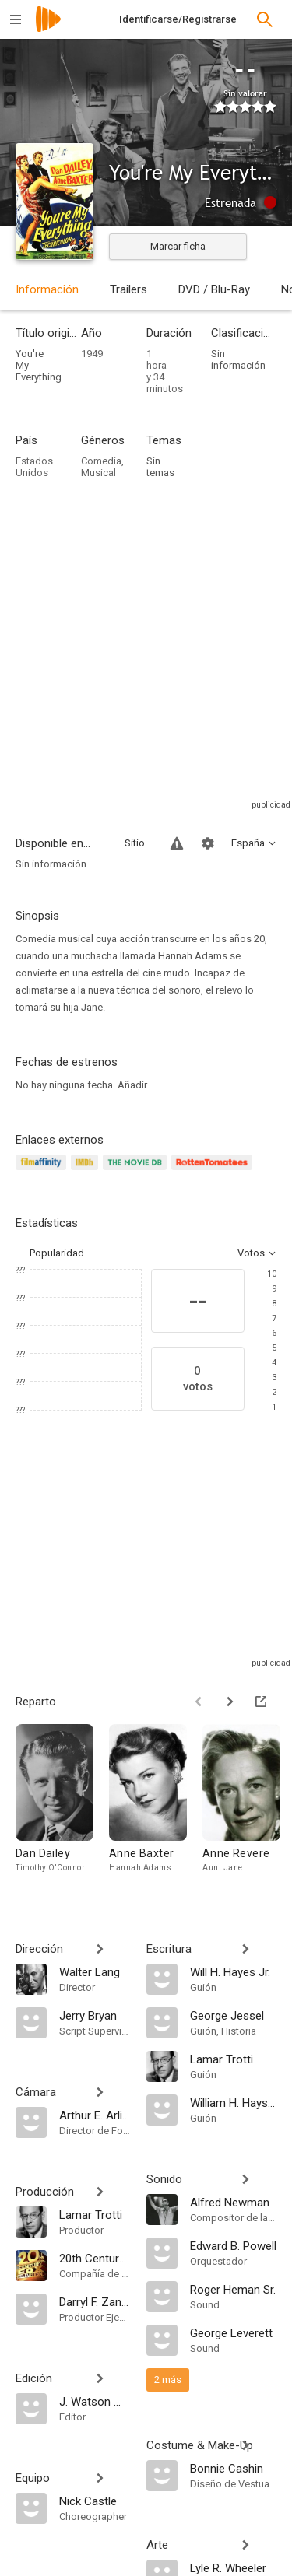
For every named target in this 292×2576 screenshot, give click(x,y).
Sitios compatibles (138, 843)
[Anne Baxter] (155, 1806)
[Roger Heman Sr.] (233, 2289)
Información (47, 289)
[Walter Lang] (95, 1971)
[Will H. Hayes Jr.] (233, 1971)
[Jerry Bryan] (95, 2015)
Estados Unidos (34, 466)
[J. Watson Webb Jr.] (95, 2401)
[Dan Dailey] (62, 1806)
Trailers (128, 289)
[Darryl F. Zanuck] (95, 2301)
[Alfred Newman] (233, 2202)
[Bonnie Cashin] (233, 2468)
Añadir (132, 1085)
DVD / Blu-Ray (214, 289)
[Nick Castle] (95, 2500)
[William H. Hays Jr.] (233, 2102)
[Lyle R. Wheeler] (233, 2567)
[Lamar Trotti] (95, 2214)
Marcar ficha (178, 246)
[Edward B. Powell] (233, 2245)
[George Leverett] (233, 2332)
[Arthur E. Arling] (95, 2114)
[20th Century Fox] (95, 2258)
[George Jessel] (233, 2015)
